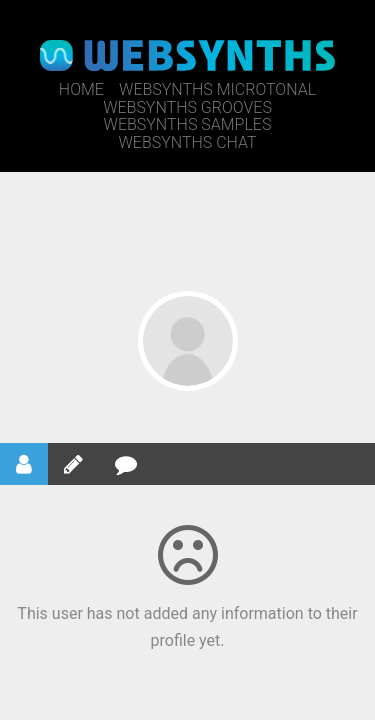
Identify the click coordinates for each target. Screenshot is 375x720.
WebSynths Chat (187, 142)
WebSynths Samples (188, 124)
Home (81, 89)
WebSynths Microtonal (217, 89)
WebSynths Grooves (187, 107)
